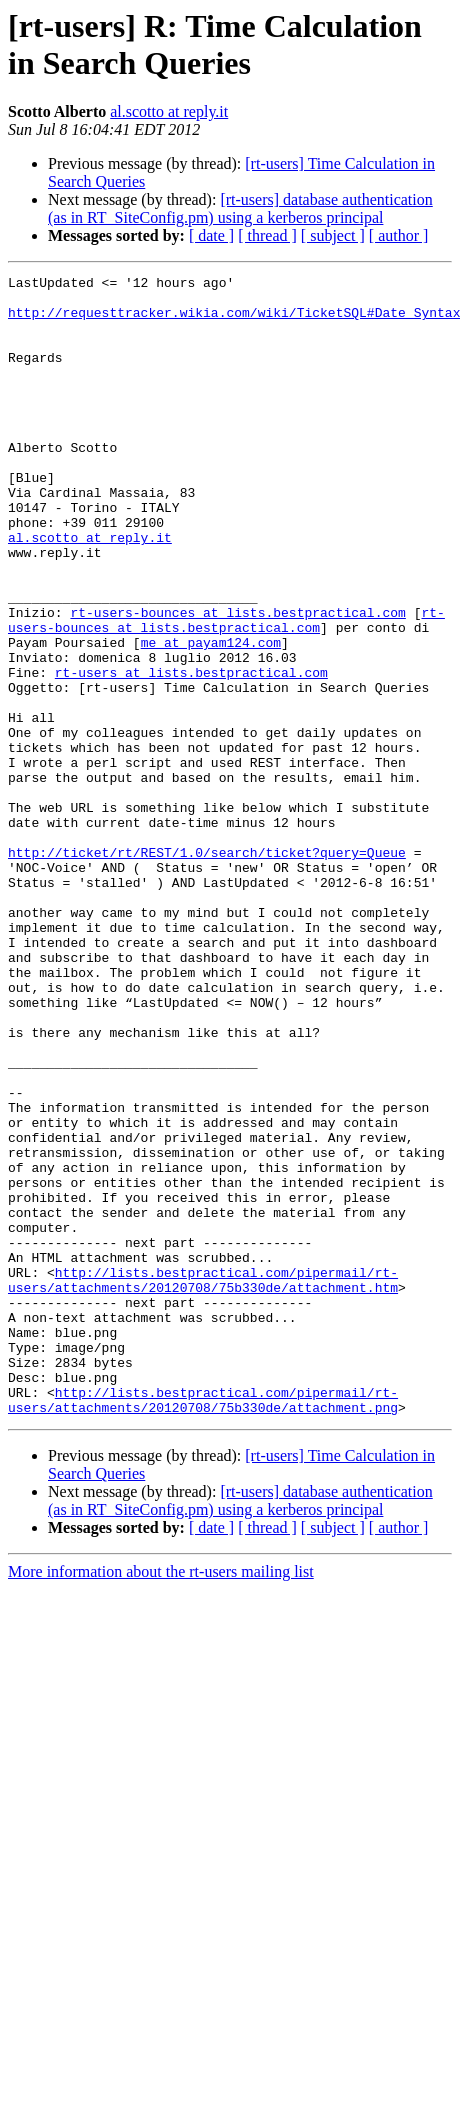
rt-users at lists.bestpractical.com (191, 753)
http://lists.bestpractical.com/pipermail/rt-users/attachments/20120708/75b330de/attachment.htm (203, 1482)
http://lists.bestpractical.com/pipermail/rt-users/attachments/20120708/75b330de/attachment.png (203, 1626)
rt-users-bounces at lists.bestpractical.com (237, 681)
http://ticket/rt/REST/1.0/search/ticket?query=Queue (207, 969)
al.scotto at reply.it (169, 111)
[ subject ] (333, 235)
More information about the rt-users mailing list (161, 1799)
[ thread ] (267, 235)
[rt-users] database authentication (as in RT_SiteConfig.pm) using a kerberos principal (240, 208)
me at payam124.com (211, 717)
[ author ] (399, 235)
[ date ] (211, 235)
